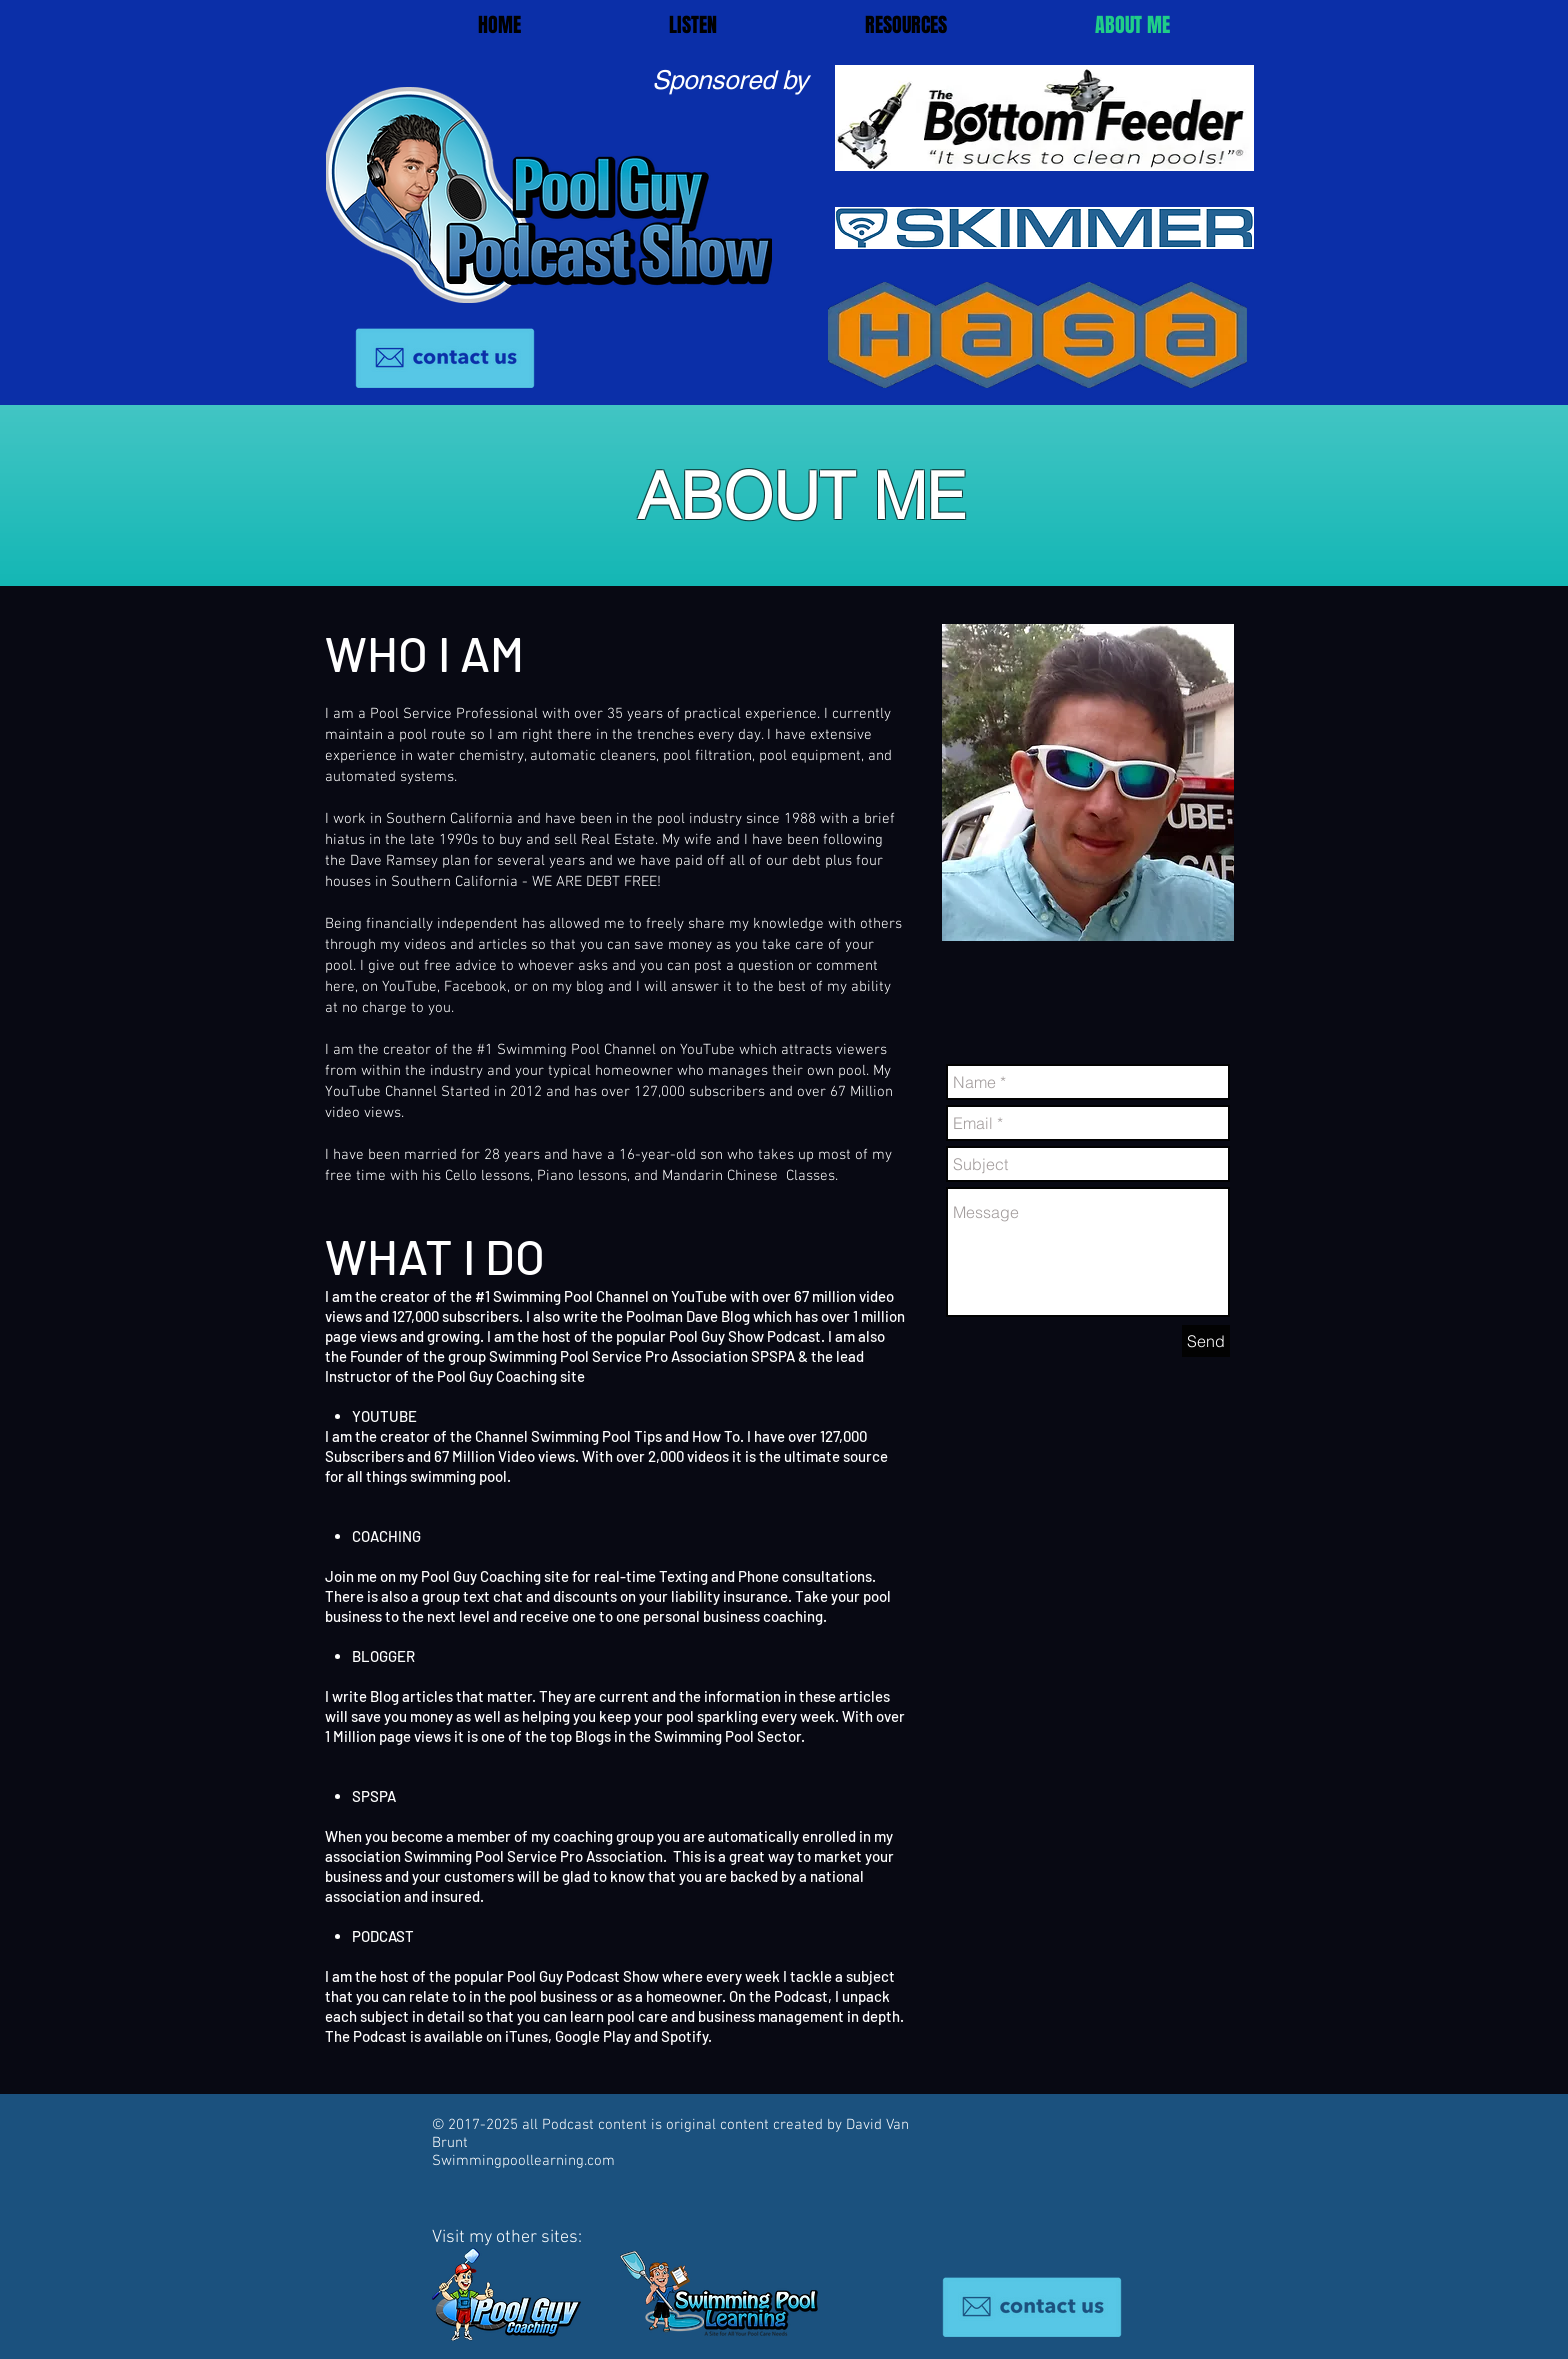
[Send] (1206, 1341)
